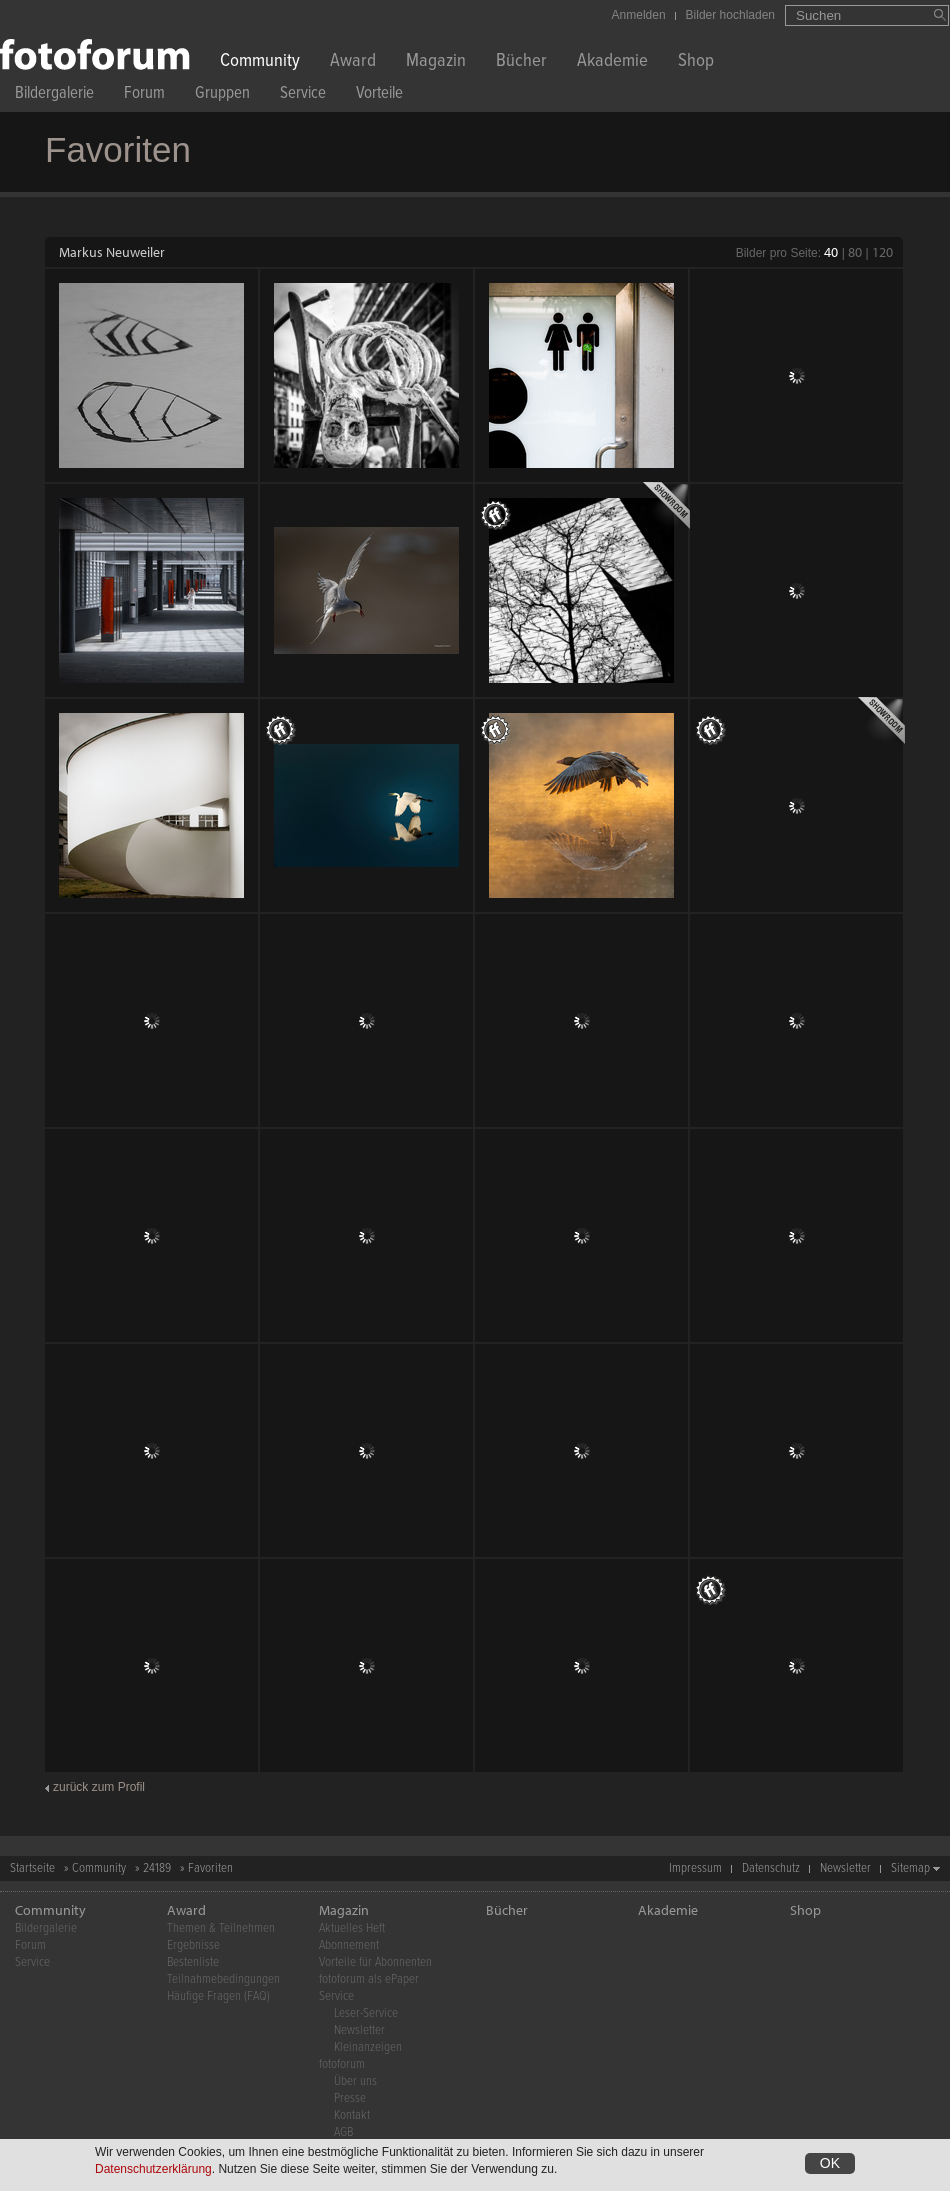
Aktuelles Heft (352, 1928)
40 (831, 252)
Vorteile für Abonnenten (375, 1962)
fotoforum (342, 2064)
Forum (144, 95)
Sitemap (910, 1868)
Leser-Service (366, 2013)
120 (882, 252)
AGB (343, 2132)
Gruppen (222, 95)
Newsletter (845, 1868)
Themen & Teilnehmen (221, 1928)
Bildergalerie (54, 95)
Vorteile (379, 95)
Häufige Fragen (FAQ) (218, 1996)
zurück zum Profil (99, 1787)
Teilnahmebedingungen (223, 1979)
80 (855, 252)
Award (353, 62)
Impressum (695, 1868)
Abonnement (349, 1945)
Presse (350, 2098)
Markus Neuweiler (112, 252)
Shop (696, 62)
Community (260, 62)
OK (830, 2163)
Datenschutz (771, 1868)
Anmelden (639, 15)
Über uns (355, 2081)
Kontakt (352, 2115)
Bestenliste (193, 1962)
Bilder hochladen (730, 15)
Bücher (521, 62)
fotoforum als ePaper (369, 1979)
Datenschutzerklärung (153, 2169)
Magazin (436, 62)
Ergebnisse (193, 1945)
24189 (157, 1868)
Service (303, 95)
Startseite (32, 1868)
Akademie (612, 62)
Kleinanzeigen (368, 2047)
